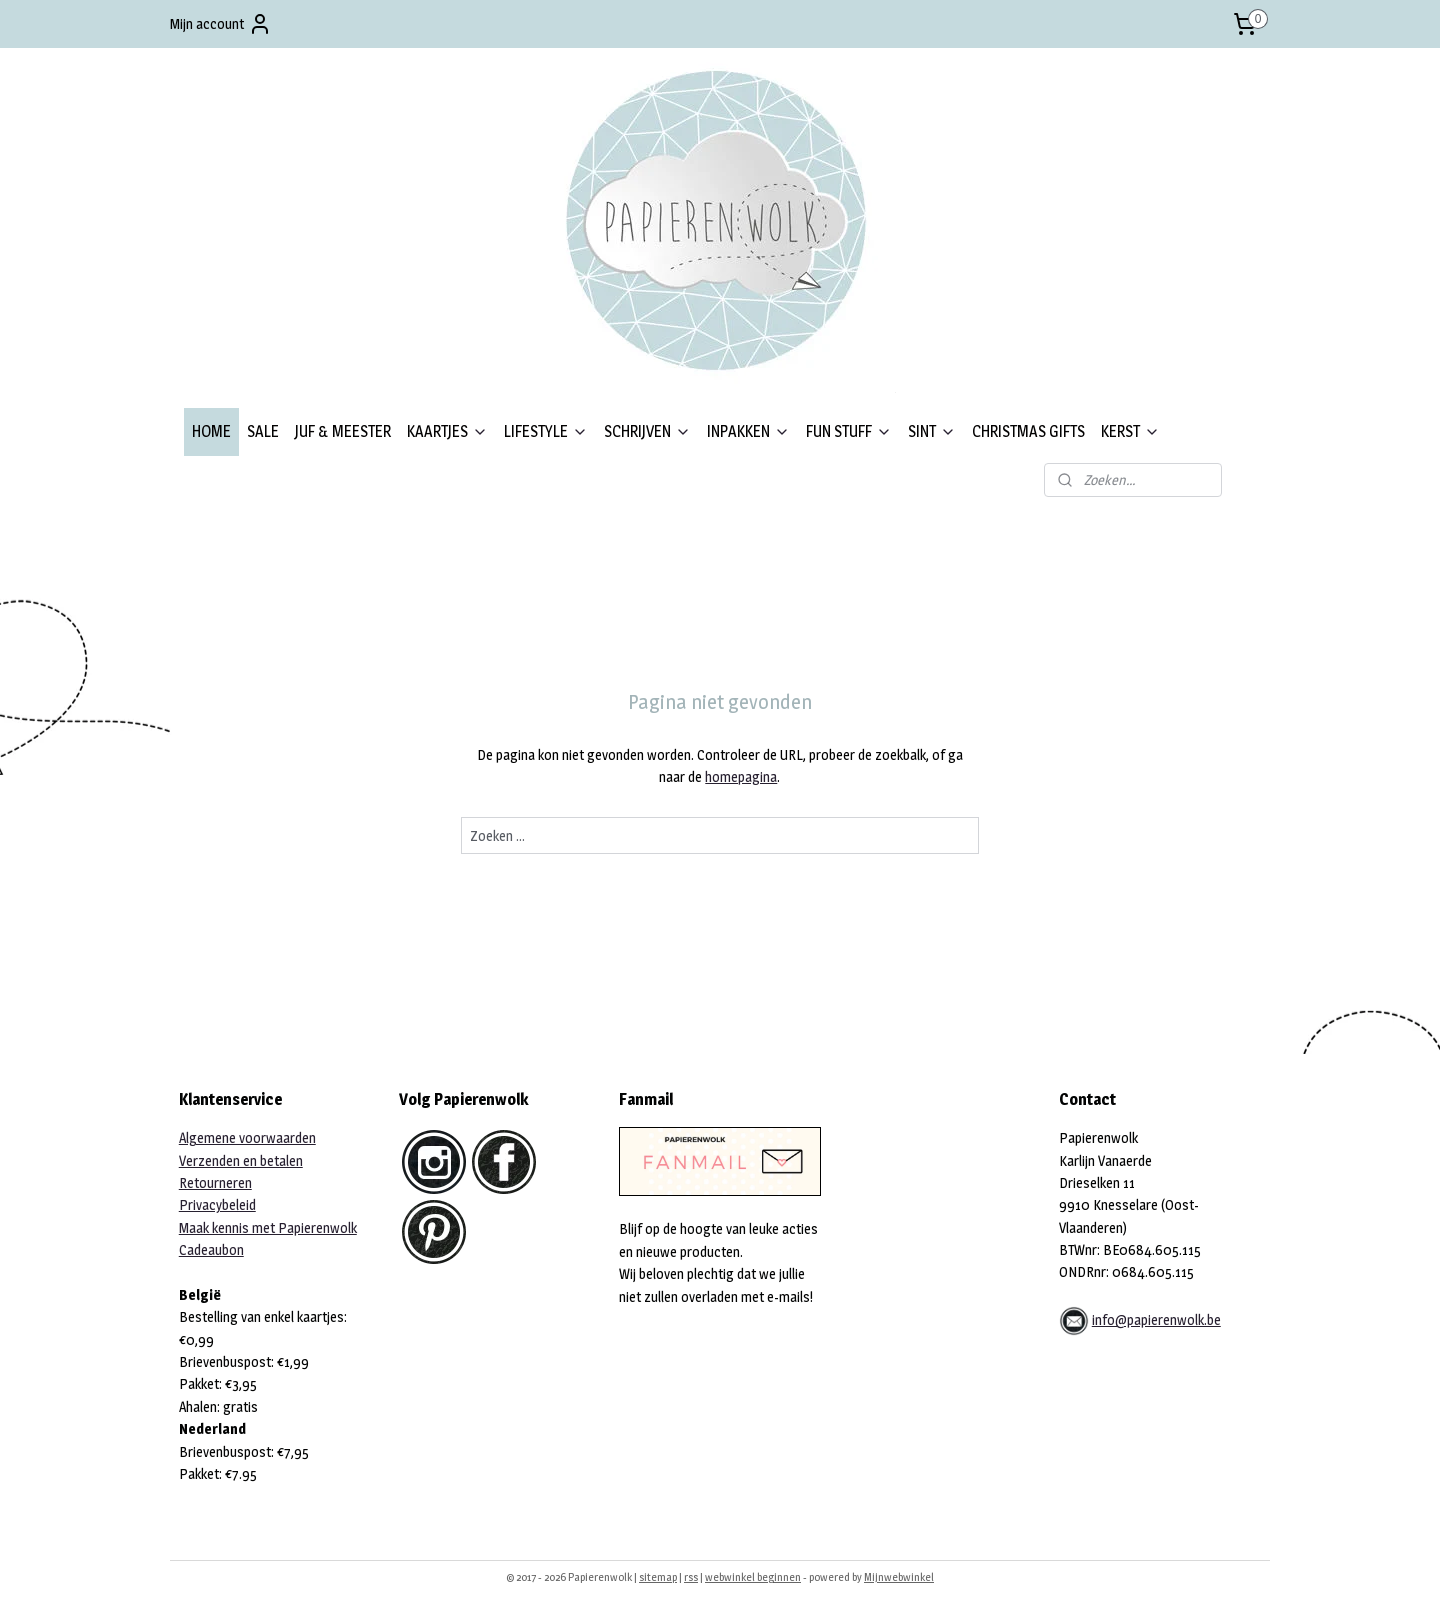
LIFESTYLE (546, 431)
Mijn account (221, 24)
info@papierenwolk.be (1156, 1319)
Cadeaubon (211, 1249)
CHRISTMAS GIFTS (1028, 431)
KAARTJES (447, 431)
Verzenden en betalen (241, 1160)
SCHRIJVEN (647, 431)
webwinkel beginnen (753, 1577)
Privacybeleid (217, 1204)
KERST (1130, 431)
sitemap (658, 1577)
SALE (263, 431)
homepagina (741, 776)
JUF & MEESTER (343, 431)
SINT (932, 431)
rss (691, 1577)
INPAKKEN (748, 431)
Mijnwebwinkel (899, 1577)
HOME (211, 431)
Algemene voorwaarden (247, 1137)
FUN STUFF (849, 431)
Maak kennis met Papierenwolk (268, 1227)
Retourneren (215, 1182)
